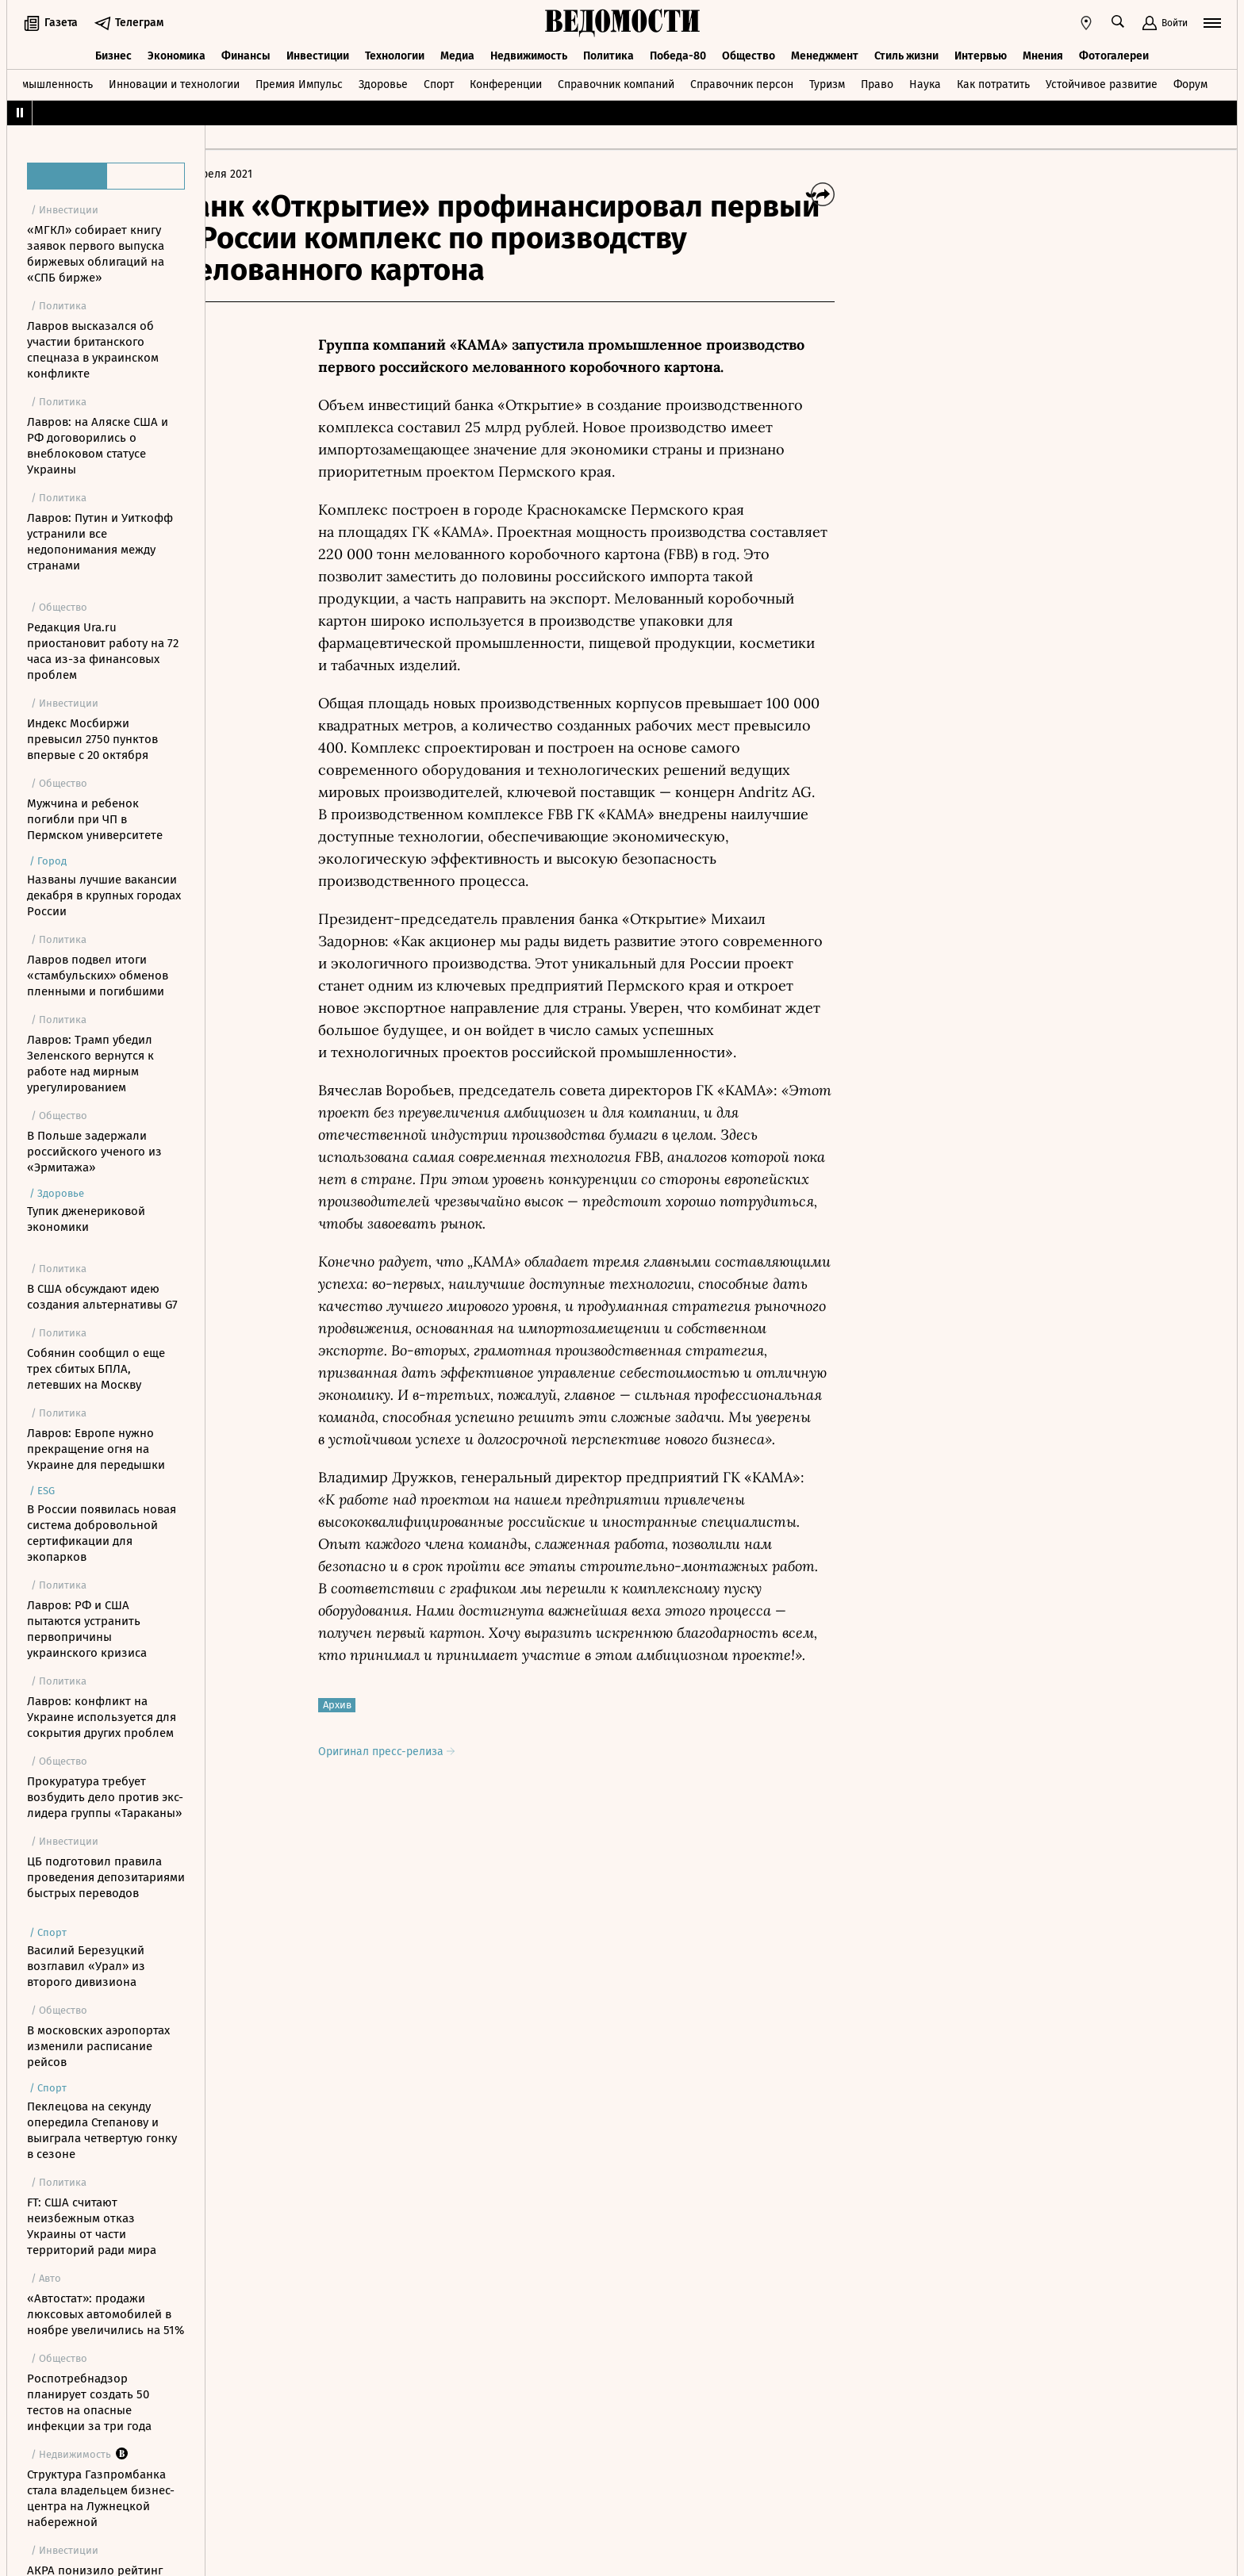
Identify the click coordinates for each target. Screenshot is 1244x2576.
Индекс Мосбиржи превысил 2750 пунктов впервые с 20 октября (92, 739)
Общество (748, 53)
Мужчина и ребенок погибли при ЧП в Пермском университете (95, 819)
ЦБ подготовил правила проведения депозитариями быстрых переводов (106, 1877)
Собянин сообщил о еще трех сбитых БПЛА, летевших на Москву (96, 1369)
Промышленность (47, 82)
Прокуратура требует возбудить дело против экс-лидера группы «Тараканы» (105, 1797)
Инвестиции (317, 53)
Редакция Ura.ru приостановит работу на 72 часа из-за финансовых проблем (103, 651)
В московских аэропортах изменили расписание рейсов (98, 2046)
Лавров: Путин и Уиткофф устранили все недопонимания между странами (100, 542)
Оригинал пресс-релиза (432, 1751)
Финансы (246, 53)
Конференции (506, 82)
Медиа (457, 53)
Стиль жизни (906, 53)
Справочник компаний (616, 82)
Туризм (827, 82)
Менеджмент (824, 53)
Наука (925, 82)
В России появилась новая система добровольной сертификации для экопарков (101, 1533)
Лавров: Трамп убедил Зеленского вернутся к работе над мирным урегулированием (90, 1063)
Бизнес (113, 53)
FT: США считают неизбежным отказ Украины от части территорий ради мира (91, 2226)
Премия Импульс (299, 82)
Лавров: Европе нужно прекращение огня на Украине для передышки (96, 1449)
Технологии (394, 53)
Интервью (980, 53)
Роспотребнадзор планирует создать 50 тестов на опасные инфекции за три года (89, 2402)
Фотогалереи (1114, 53)
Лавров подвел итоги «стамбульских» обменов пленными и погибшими (97, 976)
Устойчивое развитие (1102, 82)
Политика (608, 53)
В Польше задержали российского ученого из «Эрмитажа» (94, 1152)
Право (877, 82)
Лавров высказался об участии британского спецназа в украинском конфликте (93, 350)
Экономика (176, 53)
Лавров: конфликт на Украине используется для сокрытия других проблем (101, 1717)
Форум (1190, 82)
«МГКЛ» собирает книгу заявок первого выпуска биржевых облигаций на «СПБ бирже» (95, 254)
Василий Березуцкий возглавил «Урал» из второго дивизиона (86, 1966)
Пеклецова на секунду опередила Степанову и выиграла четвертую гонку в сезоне (102, 2130)
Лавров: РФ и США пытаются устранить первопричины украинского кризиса (87, 1629)
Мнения (1043, 53)
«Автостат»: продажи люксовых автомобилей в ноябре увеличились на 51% (105, 2314)
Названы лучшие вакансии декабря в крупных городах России (104, 895)
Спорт (439, 82)
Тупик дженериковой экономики (86, 1219)
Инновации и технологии (174, 82)
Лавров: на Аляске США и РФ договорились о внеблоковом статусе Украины (97, 446)
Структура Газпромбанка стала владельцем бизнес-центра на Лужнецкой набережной (101, 2498)
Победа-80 (678, 53)
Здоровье (383, 82)
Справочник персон (741, 82)
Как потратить (993, 82)
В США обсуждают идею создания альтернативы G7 (102, 1297)
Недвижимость (528, 53)
